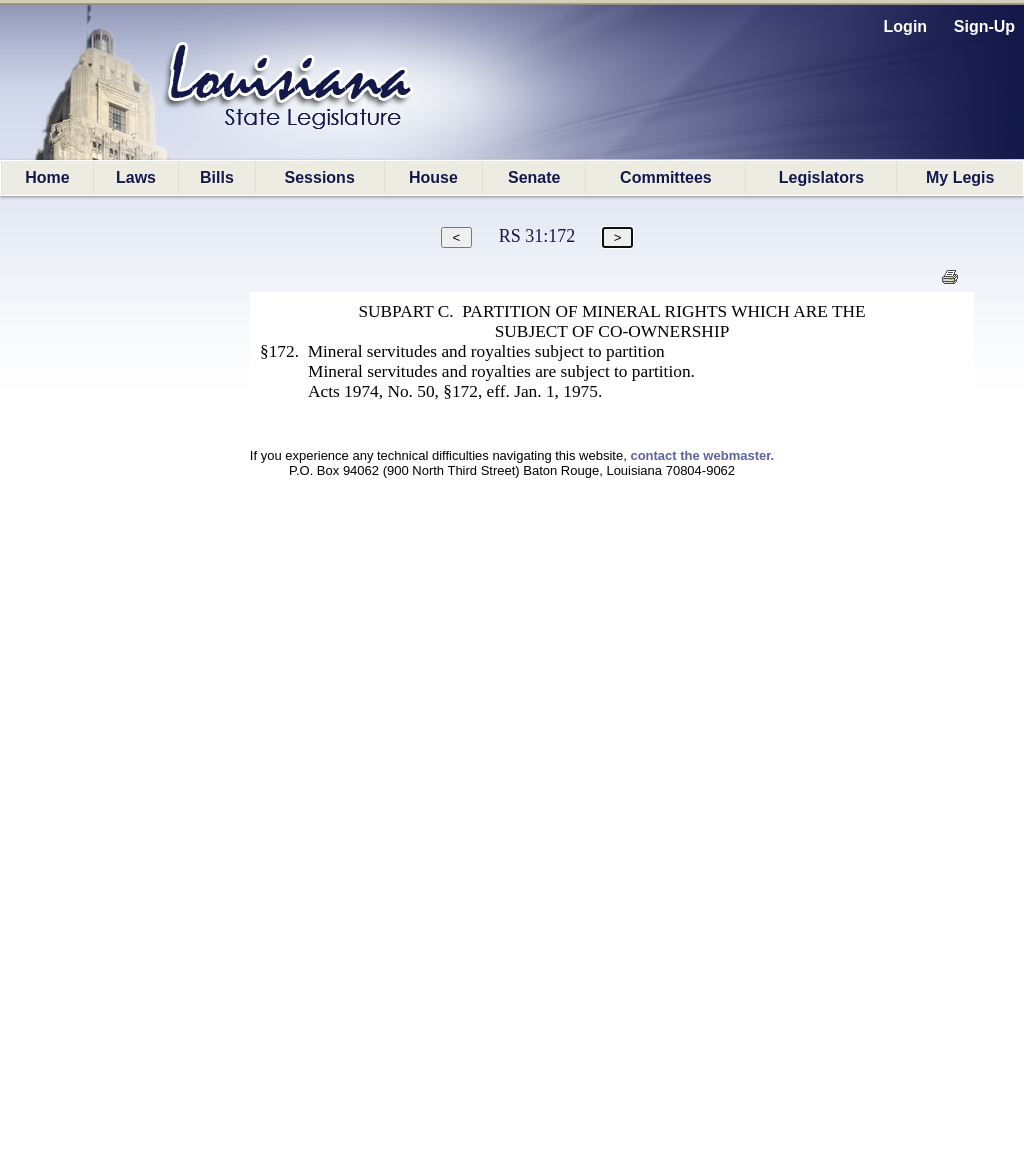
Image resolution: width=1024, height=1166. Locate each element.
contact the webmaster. (702, 455)
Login (906, 26)
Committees (666, 177)
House (433, 177)
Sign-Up (984, 26)
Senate (534, 177)
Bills (217, 177)
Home (47, 177)
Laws (136, 177)
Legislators (821, 177)
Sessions (320, 177)
